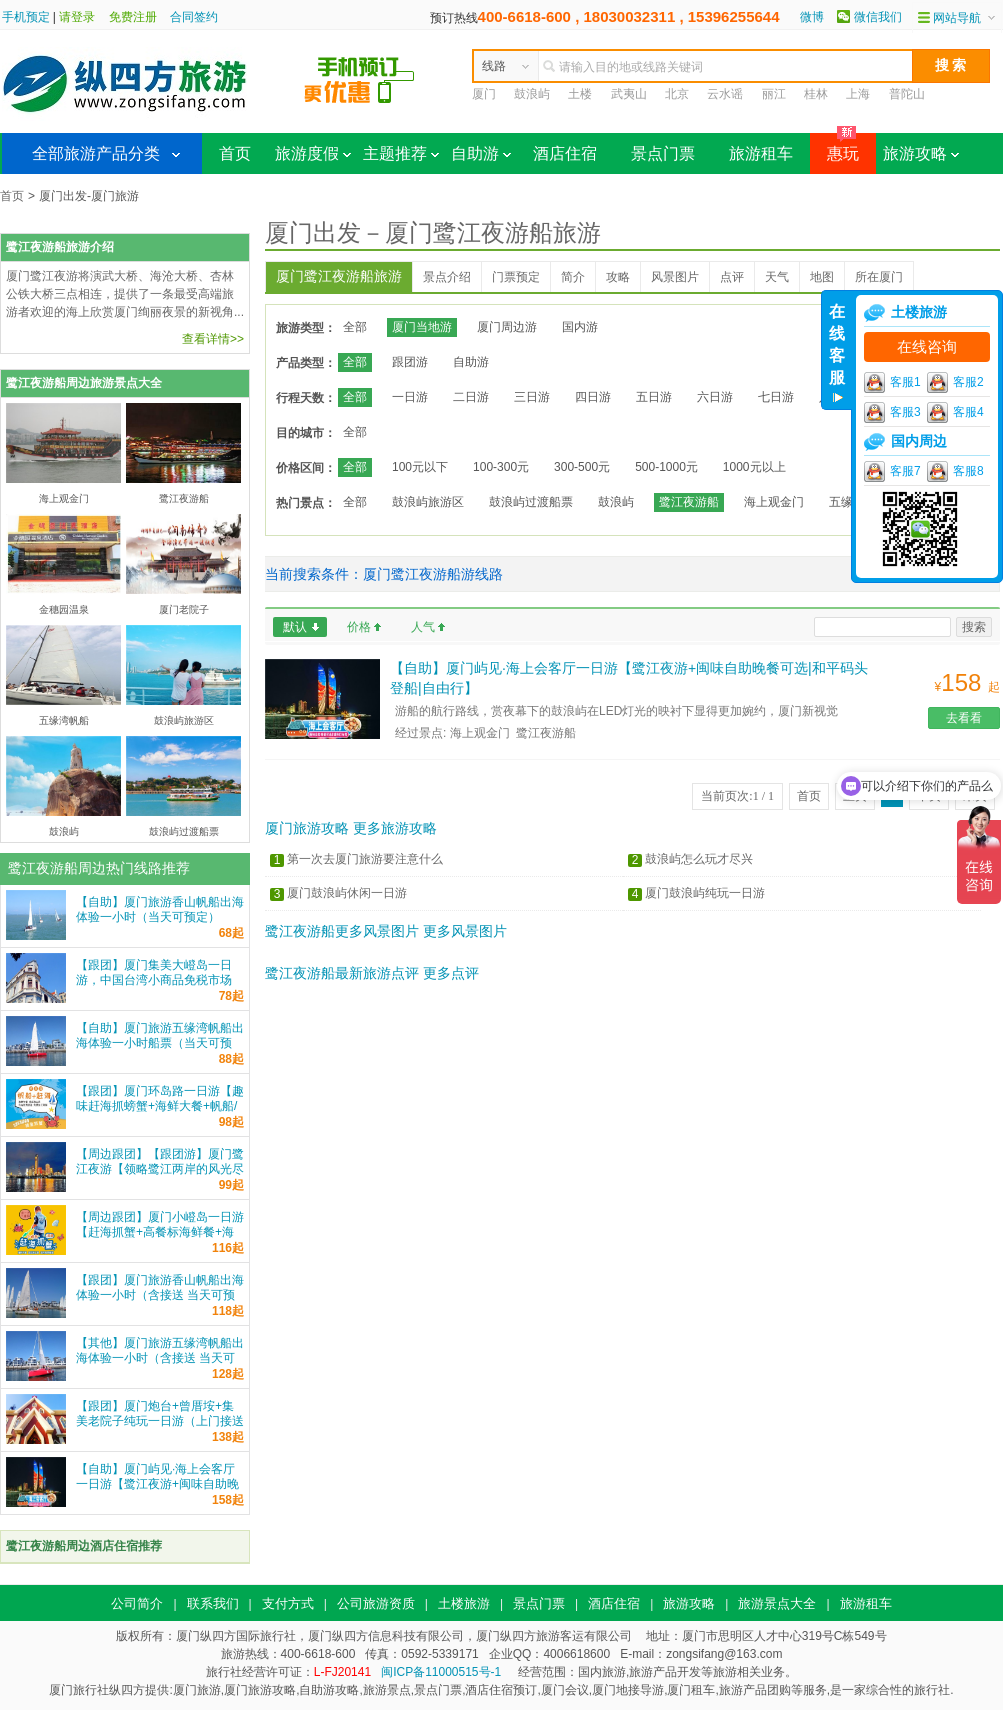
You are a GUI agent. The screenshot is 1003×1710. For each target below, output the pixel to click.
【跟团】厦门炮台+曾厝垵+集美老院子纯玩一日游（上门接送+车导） (160, 1421)
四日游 (593, 397)
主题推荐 (401, 153)
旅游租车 (761, 153)
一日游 (410, 397)
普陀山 (907, 94)
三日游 (532, 397)
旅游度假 (313, 153)
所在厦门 (879, 277)
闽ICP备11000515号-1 (441, 1672)
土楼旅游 (464, 1603)
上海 (858, 94)
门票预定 (516, 277)
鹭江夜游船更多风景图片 (342, 931)
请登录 (77, 17)
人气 (423, 627)
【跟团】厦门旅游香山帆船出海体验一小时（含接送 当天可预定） (160, 1295)
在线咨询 (927, 347)
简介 (573, 277)
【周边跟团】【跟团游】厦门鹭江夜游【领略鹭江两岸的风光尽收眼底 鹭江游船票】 (160, 1169)
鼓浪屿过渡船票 (531, 502)
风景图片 (675, 277)
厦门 (484, 94)
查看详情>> (213, 339)
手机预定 (26, 17)
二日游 (471, 397)
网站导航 (957, 18)
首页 (235, 153)
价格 (359, 627)
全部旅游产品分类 (96, 153)
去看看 (964, 718)
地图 (822, 277)
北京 (677, 94)
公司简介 (137, 1603)
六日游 (715, 397)
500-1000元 (666, 467)
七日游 (776, 397)
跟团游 (410, 362)
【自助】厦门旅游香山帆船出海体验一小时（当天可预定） (160, 909)
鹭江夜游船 (689, 502)
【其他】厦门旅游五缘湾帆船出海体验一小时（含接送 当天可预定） (160, 1358)
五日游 (654, 397)
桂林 (816, 94)
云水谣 (725, 94)
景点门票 (663, 153)
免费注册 (133, 17)
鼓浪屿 (532, 94)
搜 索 (951, 65)
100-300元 (501, 467)
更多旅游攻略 (395, 828)
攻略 (618, 277)
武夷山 (629, 94)
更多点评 (451, 973)
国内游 (580, 327)
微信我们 (878, 17)
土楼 (580, 94)
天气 (777, 277)
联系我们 (213, 1603)
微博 (812, 17)
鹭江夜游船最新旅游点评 (342, 973)
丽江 (774, 94)
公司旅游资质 (376, 1603)
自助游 (481, 153)
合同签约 (194, 17)
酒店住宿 (565, 153)
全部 (355, 327)
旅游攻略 (921, 153)
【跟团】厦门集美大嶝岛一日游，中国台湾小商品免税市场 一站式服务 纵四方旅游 (154, 980)
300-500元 (582, 467)
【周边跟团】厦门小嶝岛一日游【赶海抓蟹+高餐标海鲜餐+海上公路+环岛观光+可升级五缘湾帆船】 (160, 1239)
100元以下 (420, 467)
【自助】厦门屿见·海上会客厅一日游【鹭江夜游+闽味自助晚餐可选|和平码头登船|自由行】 (157, 1484)
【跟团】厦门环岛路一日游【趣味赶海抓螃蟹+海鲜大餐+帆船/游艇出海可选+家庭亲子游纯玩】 (160, 1113)
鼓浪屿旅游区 (428, 502)
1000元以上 (754, 467)
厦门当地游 (422, 327)
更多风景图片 (465, 931)
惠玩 (834, 147)
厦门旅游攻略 (307, 828)
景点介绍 (447, 277)
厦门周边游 (507, 327)
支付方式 (288, 1603)
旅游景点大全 (777, 1603)
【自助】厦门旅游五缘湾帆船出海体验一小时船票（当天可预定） (160, 1043)
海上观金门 (774, 502)
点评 (732, 277)
